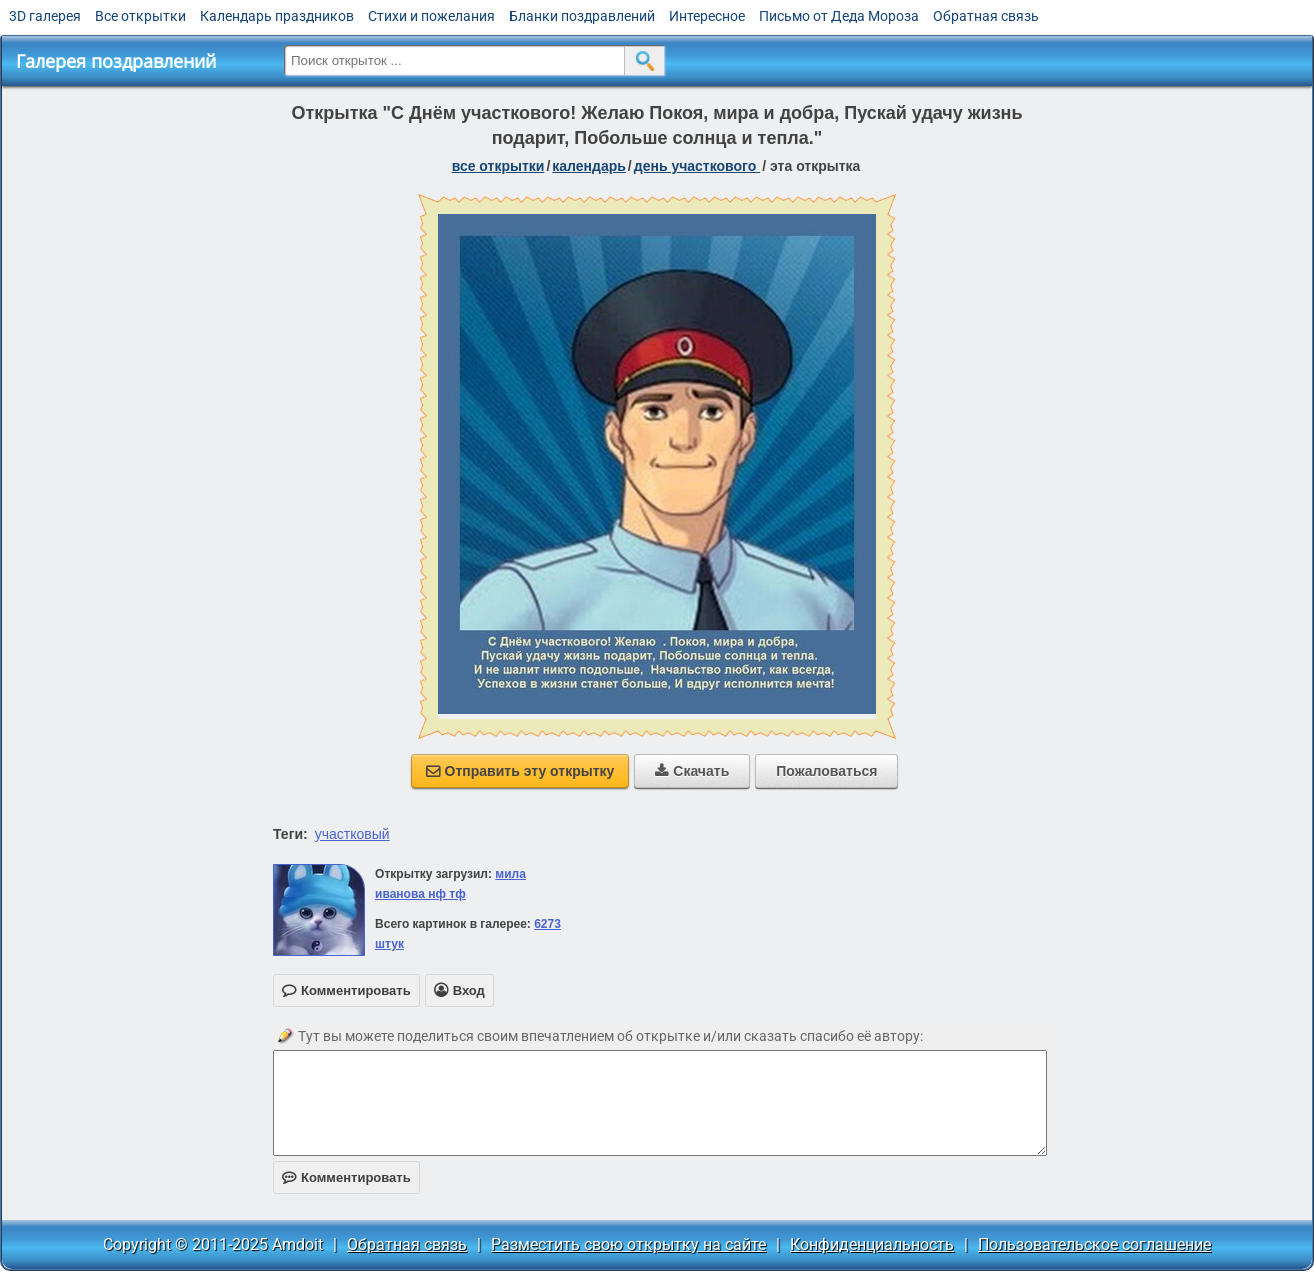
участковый (352, 834)
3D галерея (45, 16)
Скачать (692, 771)
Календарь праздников (277, 16)
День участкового (697, 166)
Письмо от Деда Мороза (839, 16)
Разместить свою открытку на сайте (628, 1244)
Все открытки (140, 16)
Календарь (589, 166)
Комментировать (346, 1177)
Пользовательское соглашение (1094, 1244)
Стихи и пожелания (431, 16)
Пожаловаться (826, 771)
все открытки (498, 166)
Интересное (707, 16)
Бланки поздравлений (582, 16)
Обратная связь (986, 16)
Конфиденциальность (872, 1244)
